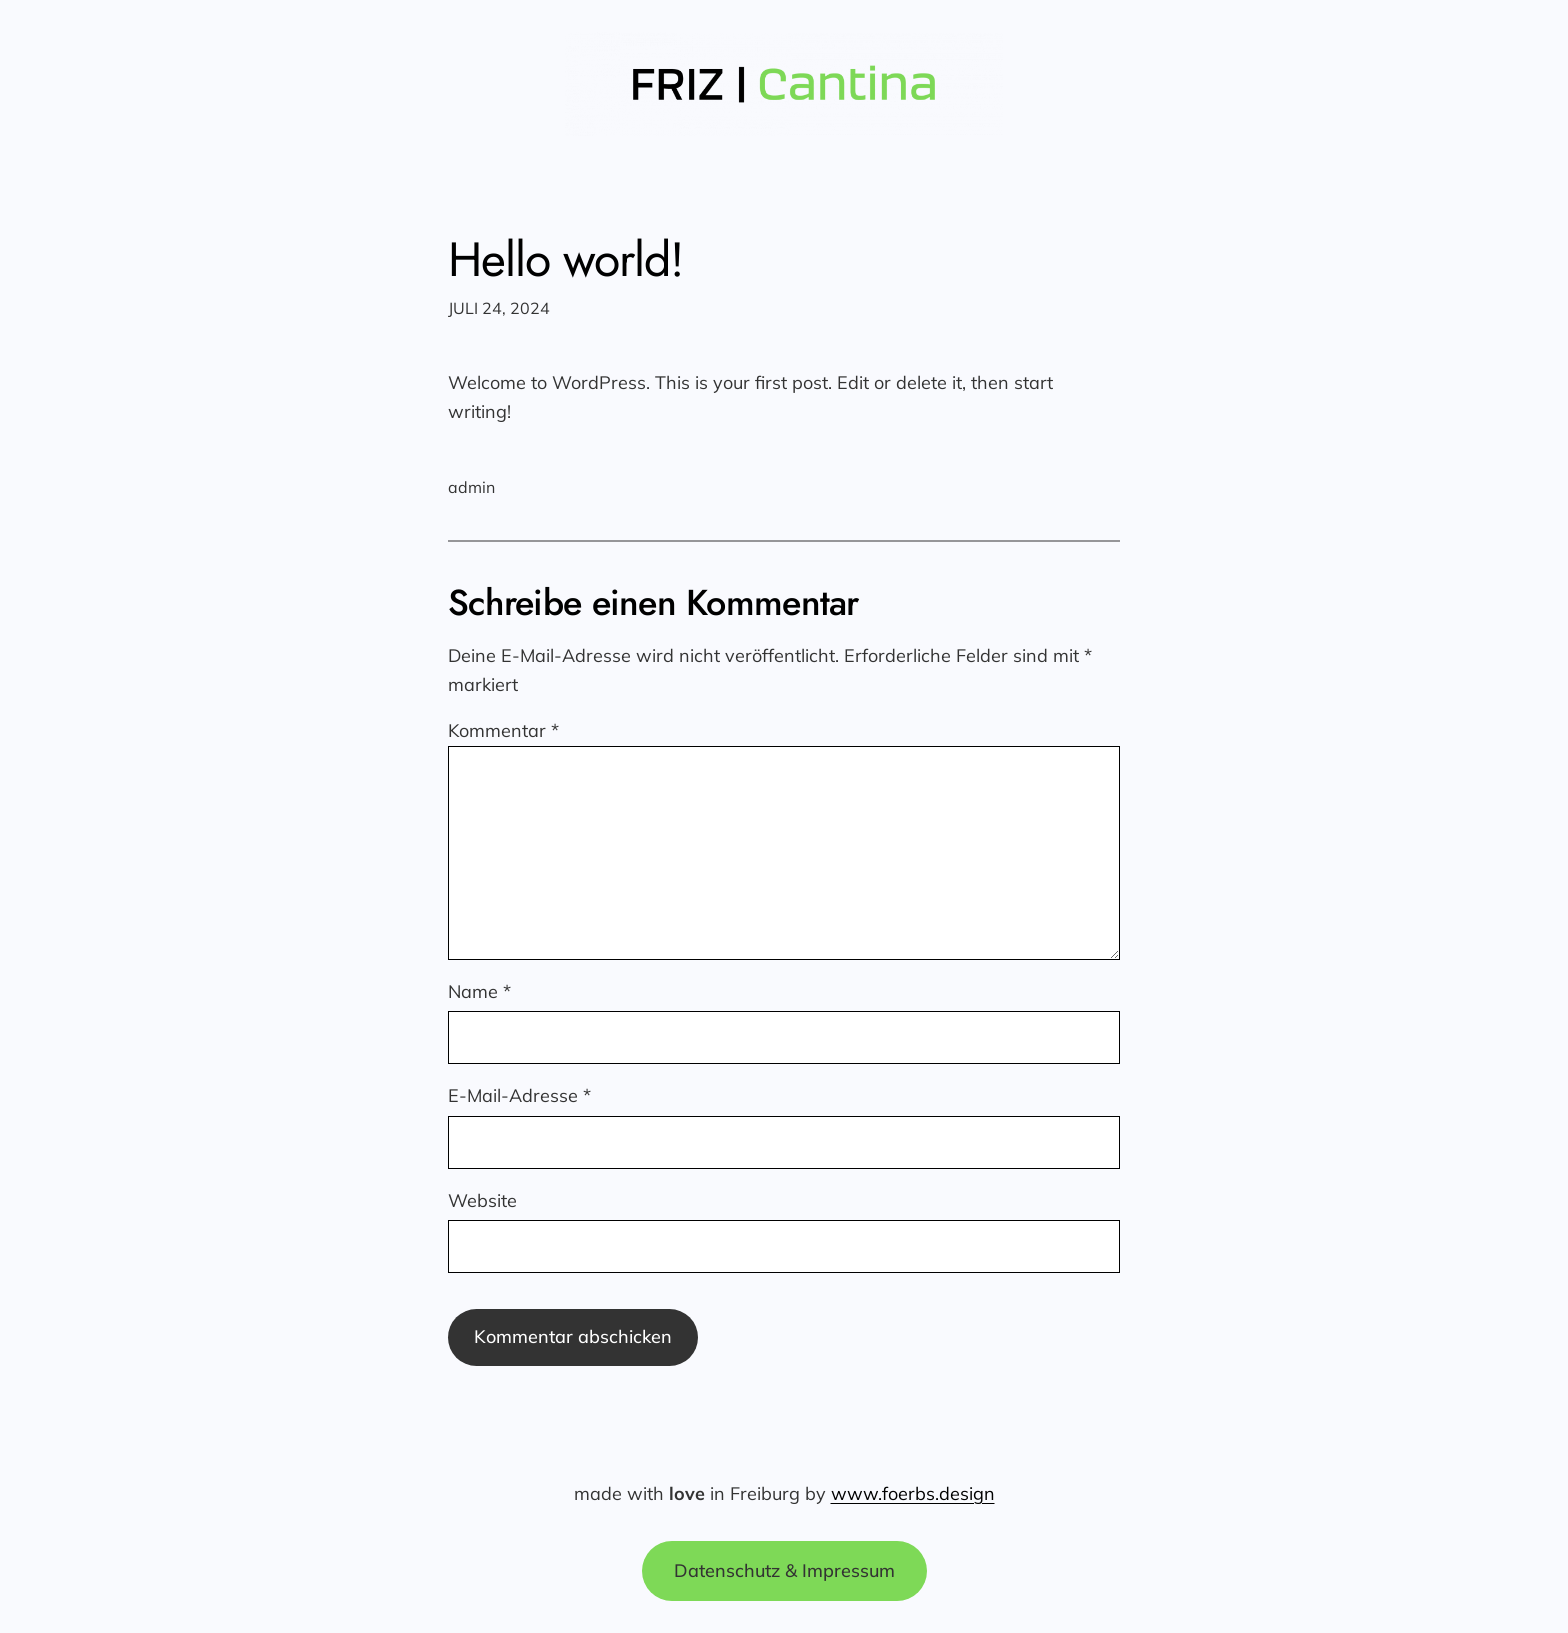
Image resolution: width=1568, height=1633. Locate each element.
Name (479, 991)
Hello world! (565, 259)
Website (482, 1200)
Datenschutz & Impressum (784, 1570)
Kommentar (503, 730)
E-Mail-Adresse (519, 1095)
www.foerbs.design (913, 1493)
